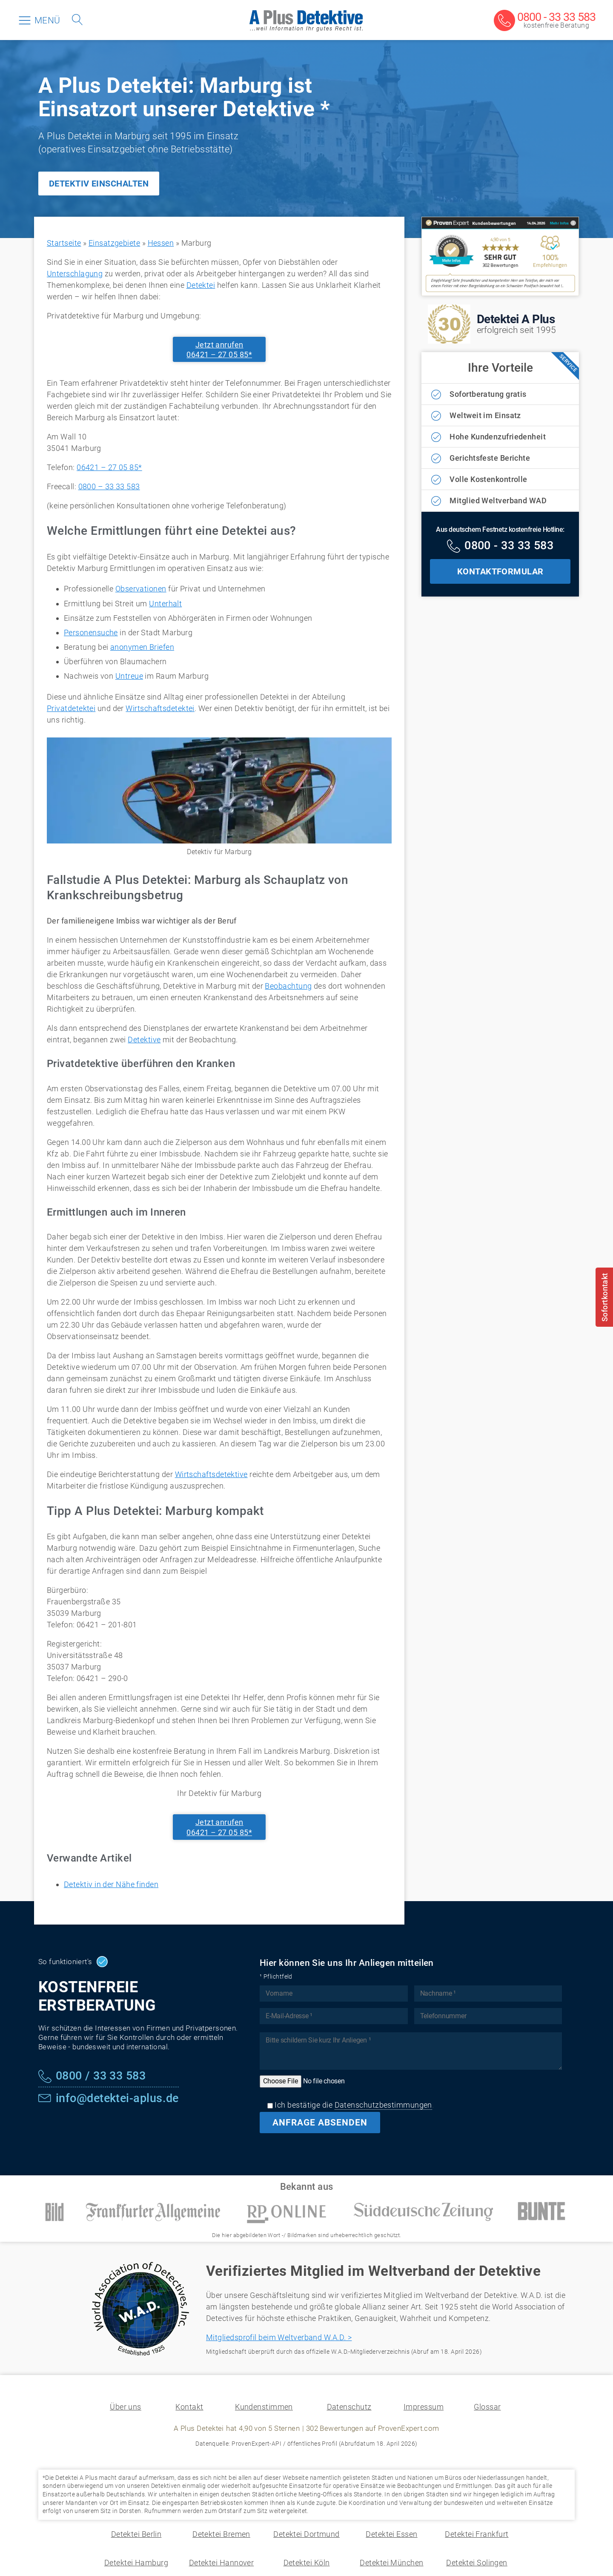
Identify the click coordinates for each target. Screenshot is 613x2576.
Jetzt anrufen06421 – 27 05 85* (219, 349)
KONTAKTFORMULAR (500, 571)
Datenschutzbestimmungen (383, 2104)
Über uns (125, 2406)
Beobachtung (288, 985)
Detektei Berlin (136, 2534)
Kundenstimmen (264, 2406)
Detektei (200, 285)
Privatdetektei (71, 708)
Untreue (129, 675)
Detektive (144, 1039)
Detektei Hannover (221, 2562)
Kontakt (189, 2406)
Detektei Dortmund (306, 2534)
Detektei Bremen (221, 2534)
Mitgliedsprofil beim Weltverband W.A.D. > (279, 2337)
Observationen (140, 588)
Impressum (424, 2406)
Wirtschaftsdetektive (211, 1474)
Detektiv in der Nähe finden (111, 1884)
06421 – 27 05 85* (109, 467)
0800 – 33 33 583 (109, 486)
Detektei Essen (391, 2534)
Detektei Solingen (476, 2562)
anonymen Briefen (142, 647)
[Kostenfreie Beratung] (545, 21)
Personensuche (91, 632)
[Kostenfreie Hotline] (500, 547)
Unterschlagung (75, 273)
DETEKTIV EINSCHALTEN (99, 183)
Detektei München (391, 2562)
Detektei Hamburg (136, 2562)
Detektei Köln (307, 2562)
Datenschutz (349, 2406)
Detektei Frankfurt (476, 2534)
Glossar (487, 2406)
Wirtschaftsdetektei (160, 708)
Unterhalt (165, 603)
